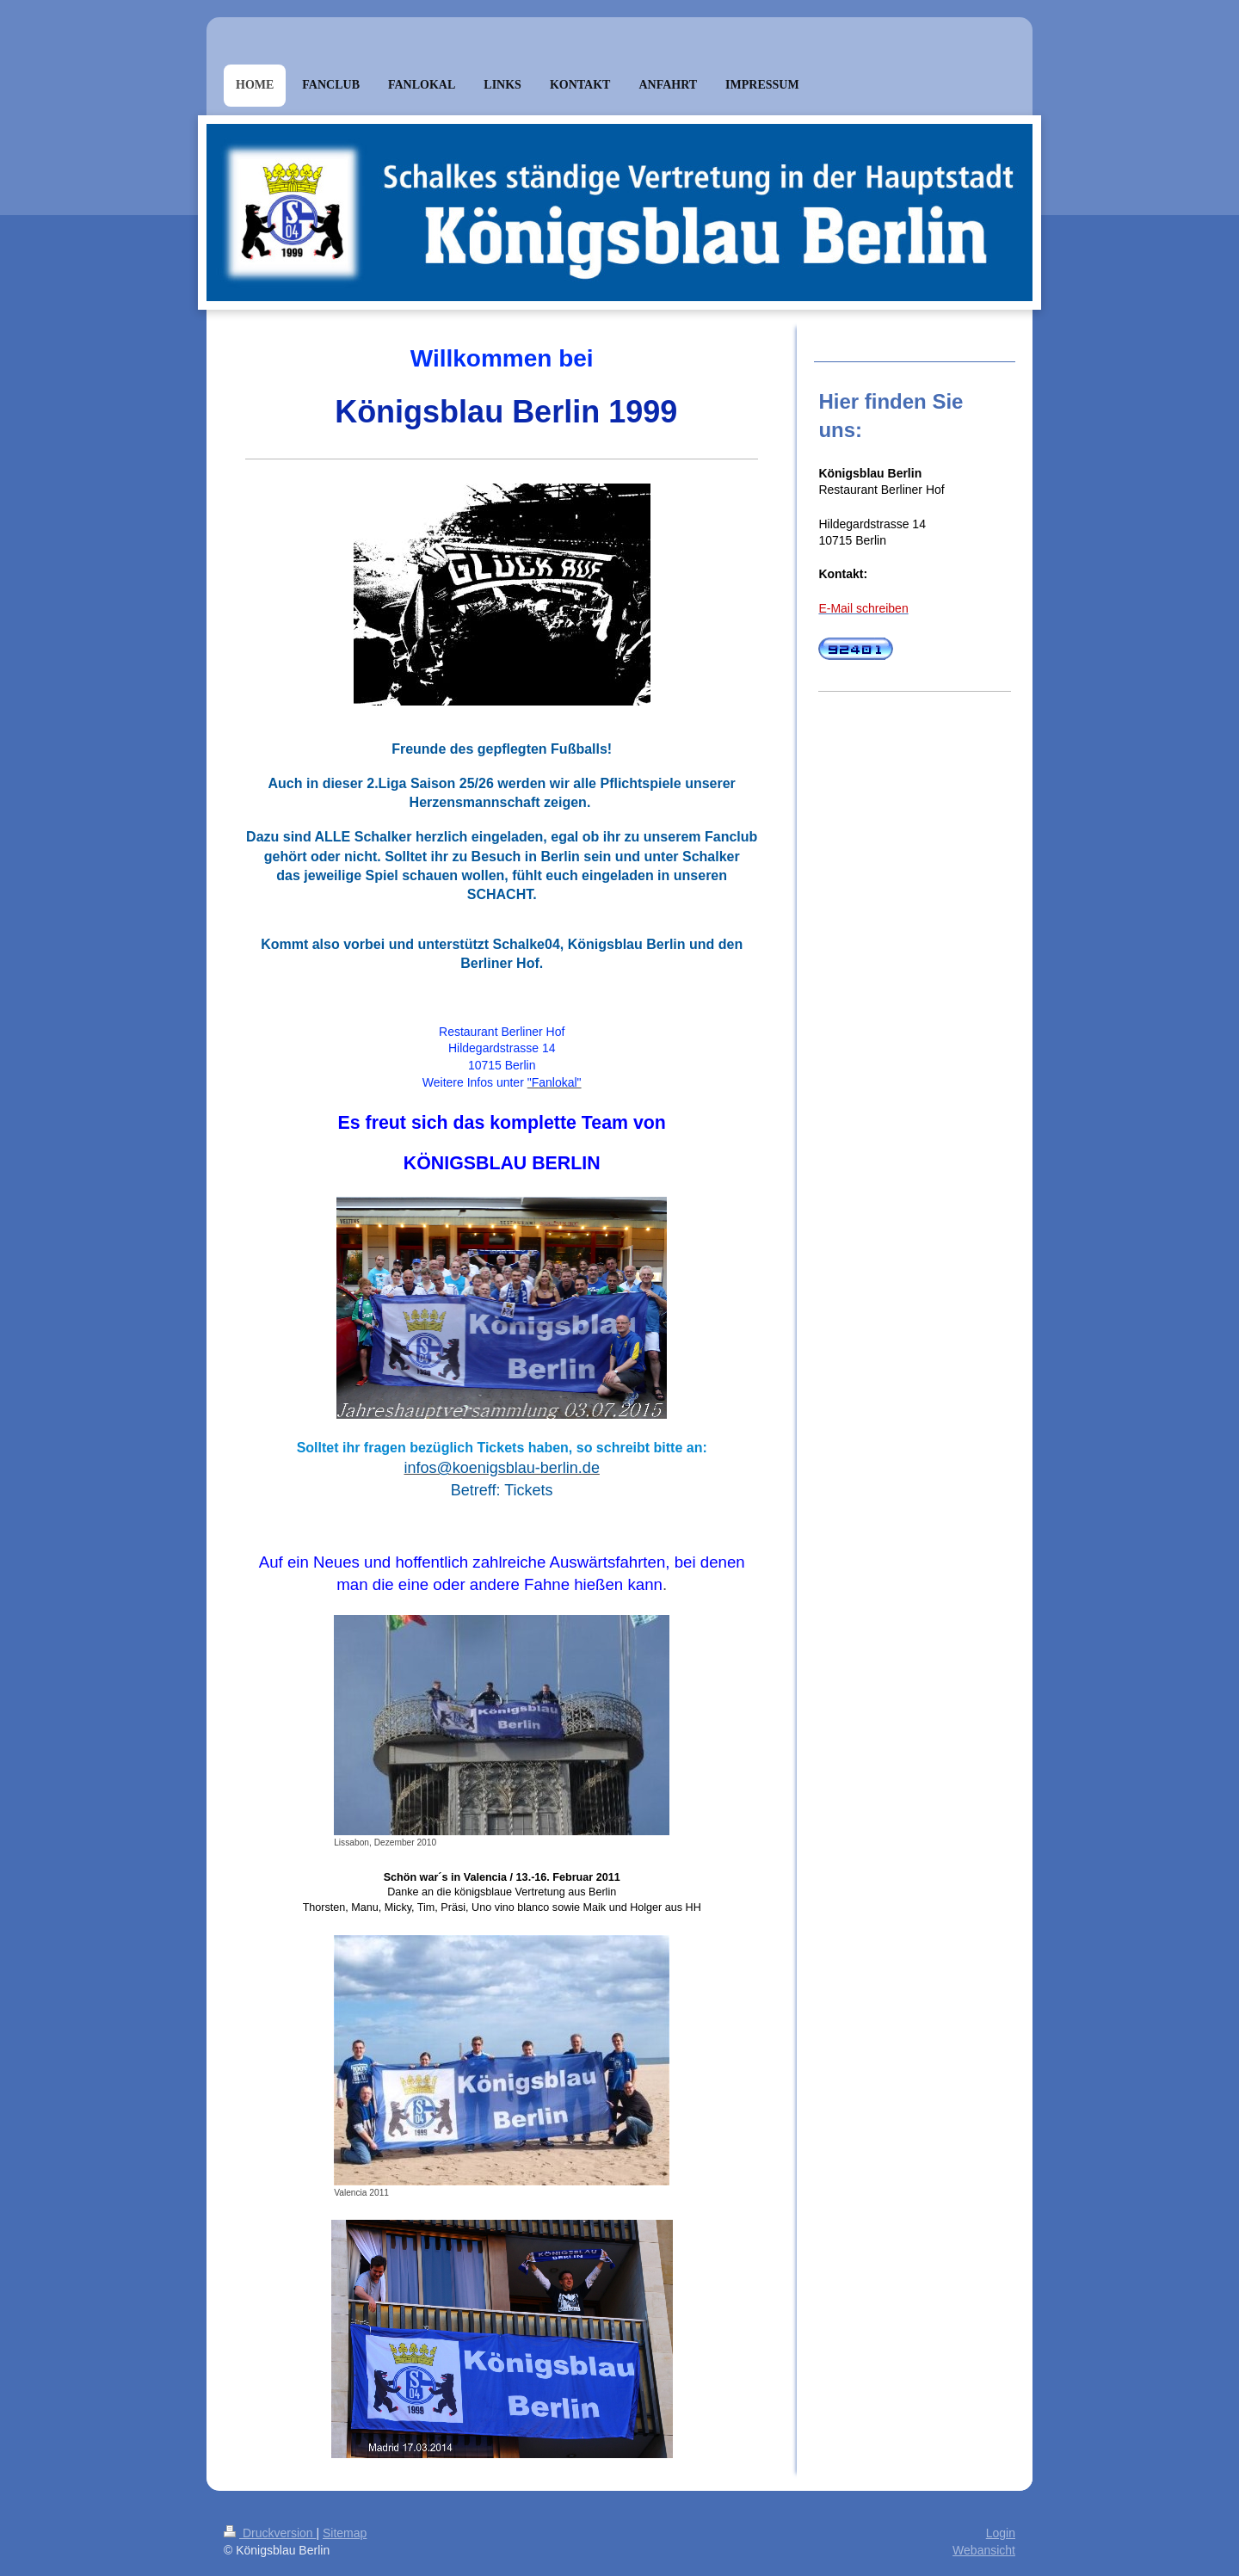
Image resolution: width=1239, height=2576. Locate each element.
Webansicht (983, 2550)
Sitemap (345, 2533)
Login (1000, 2533)
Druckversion (270, 2533)
